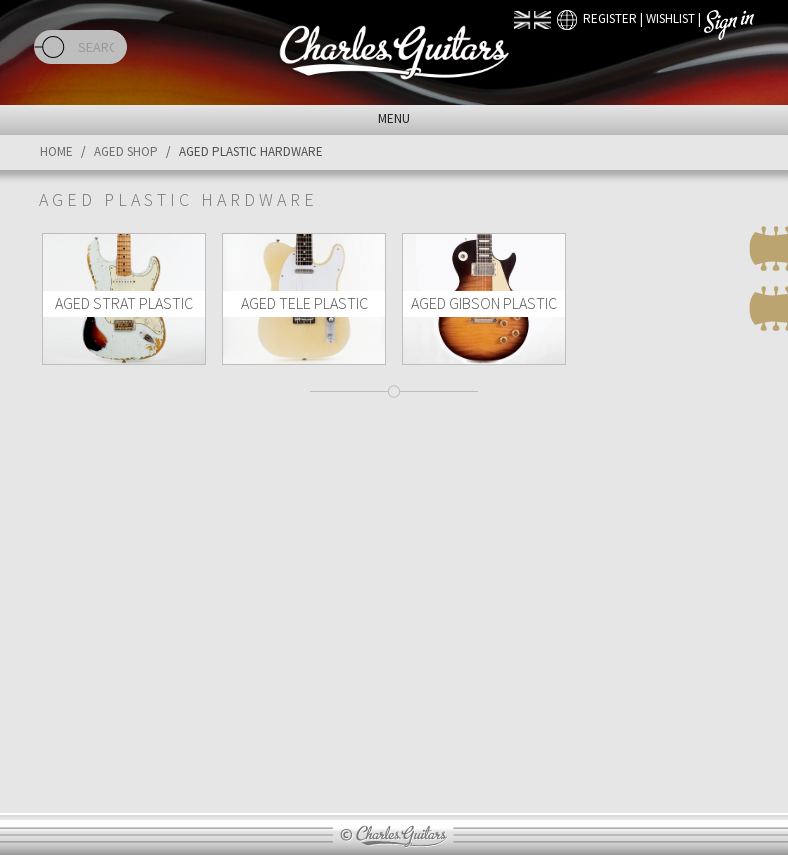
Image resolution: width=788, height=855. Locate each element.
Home (56, 151)
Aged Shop (126, 151)
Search (50, 47)
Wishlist (670, 18)
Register (610, 18)
